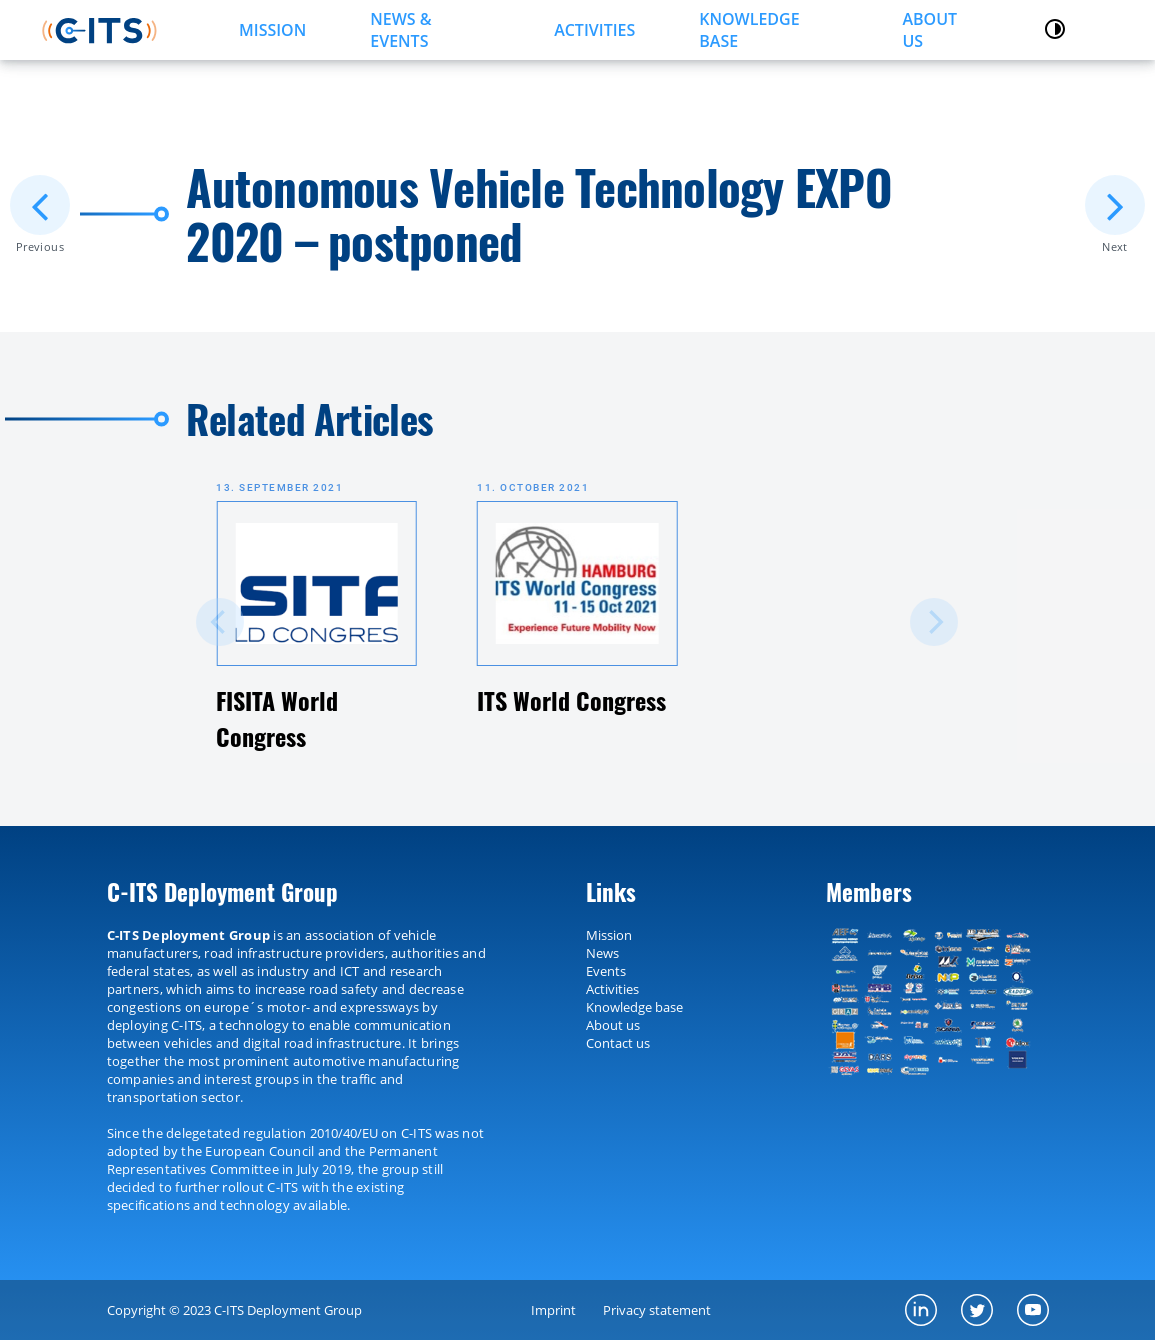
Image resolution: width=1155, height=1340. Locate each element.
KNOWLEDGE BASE (749, 30)
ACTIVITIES (594, 30)
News (602, 953)
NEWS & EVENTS (400, 30)
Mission (609, 935)
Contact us (618, 1043)
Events (606, 971)
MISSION (272, 30)
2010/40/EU (344, 1133)
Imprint (553, 1310)
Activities (612, 989)
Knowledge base (634, 1007)
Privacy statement (657, 1310)
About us (929, 30)
